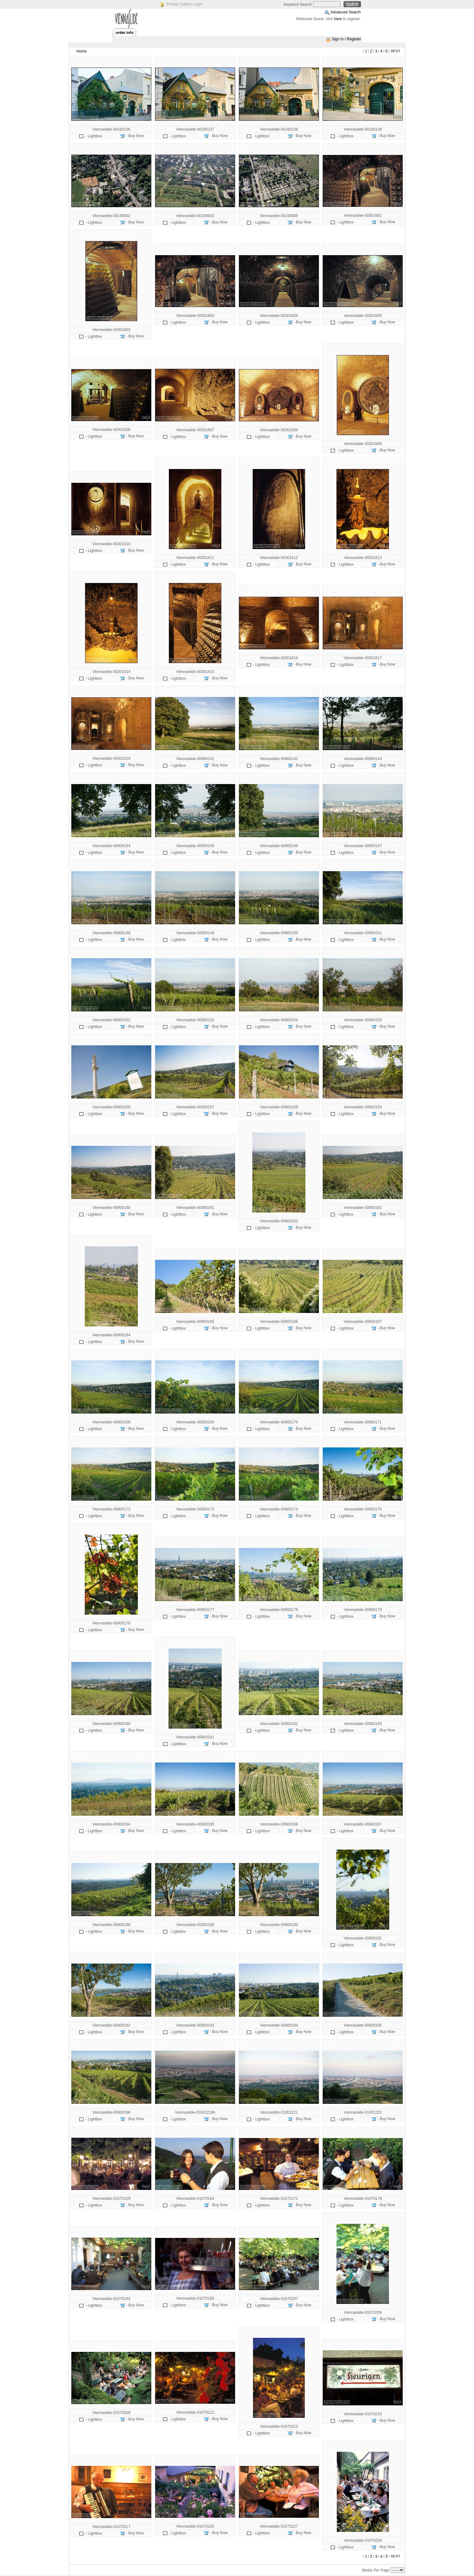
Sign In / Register (346, 39)
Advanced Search (345, 12)
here (338, 19)
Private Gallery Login (184, 4)
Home (81, 51)
